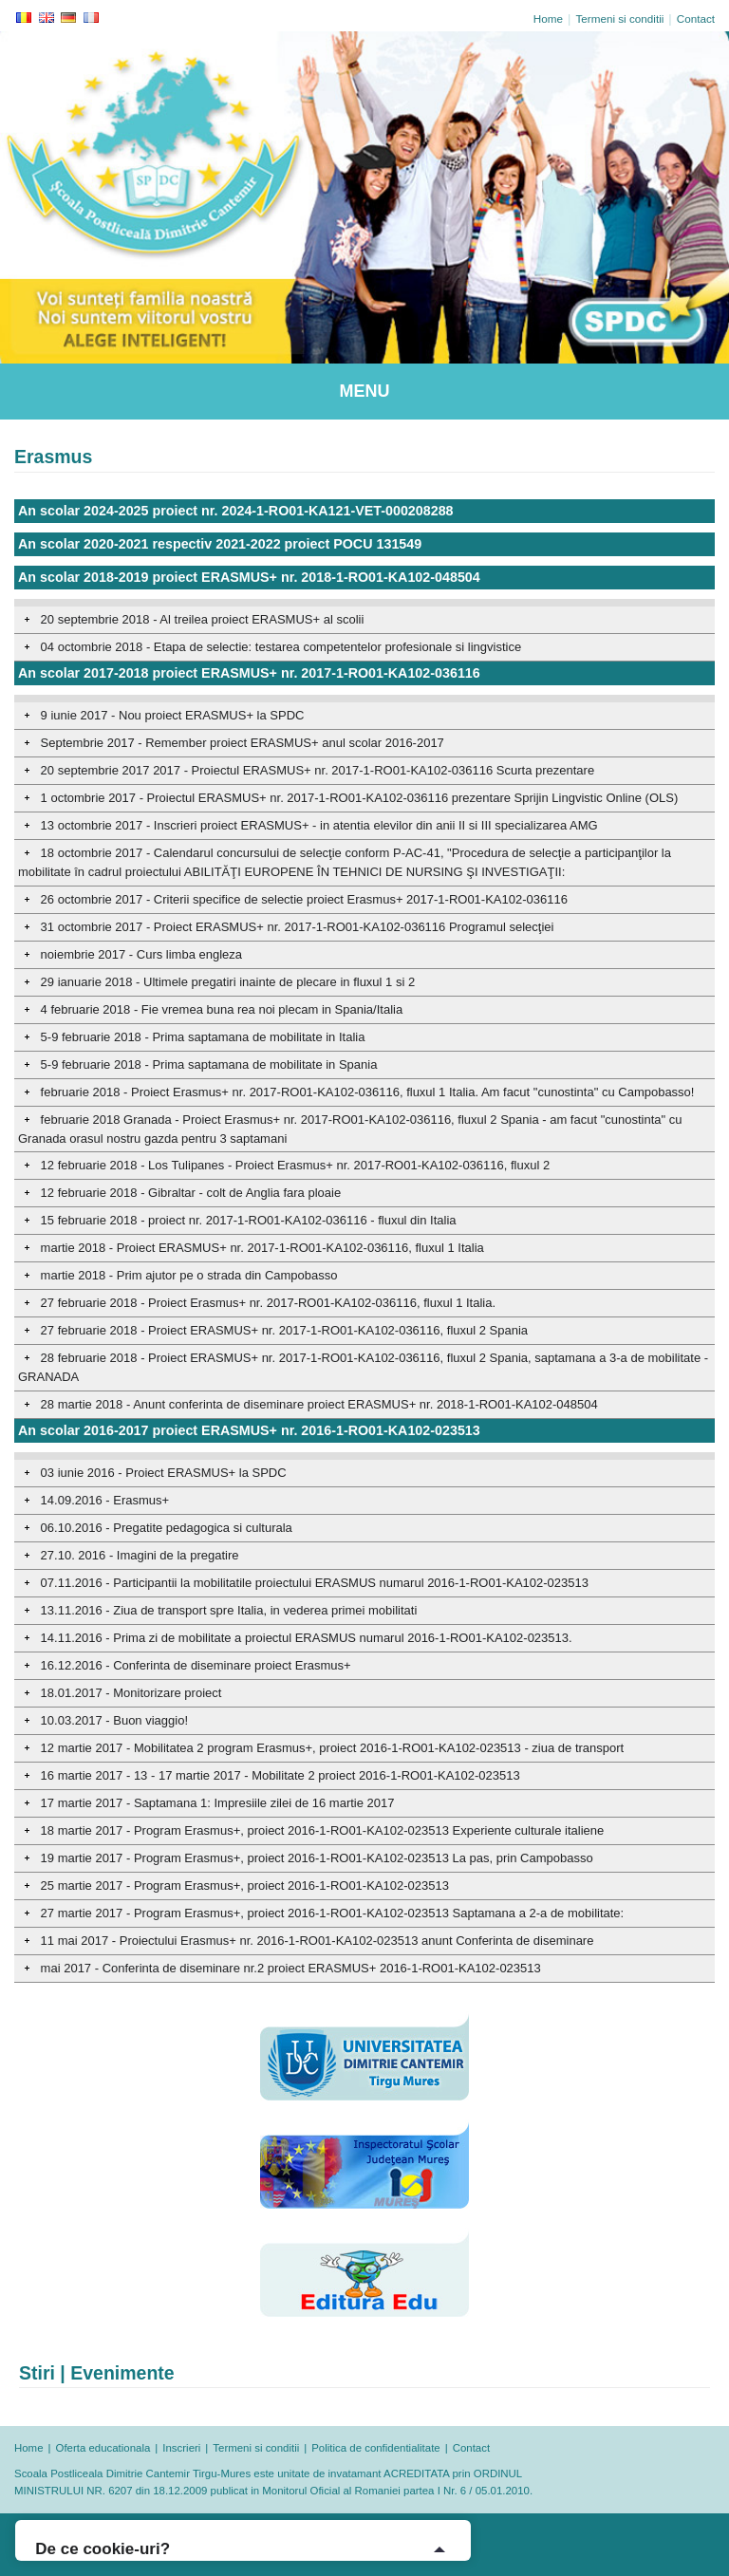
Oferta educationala (103, 2448)
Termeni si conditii (619, 18)
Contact (696, 18)
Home (548, 18)
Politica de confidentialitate (375, 2448)
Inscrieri (181, 2448)
